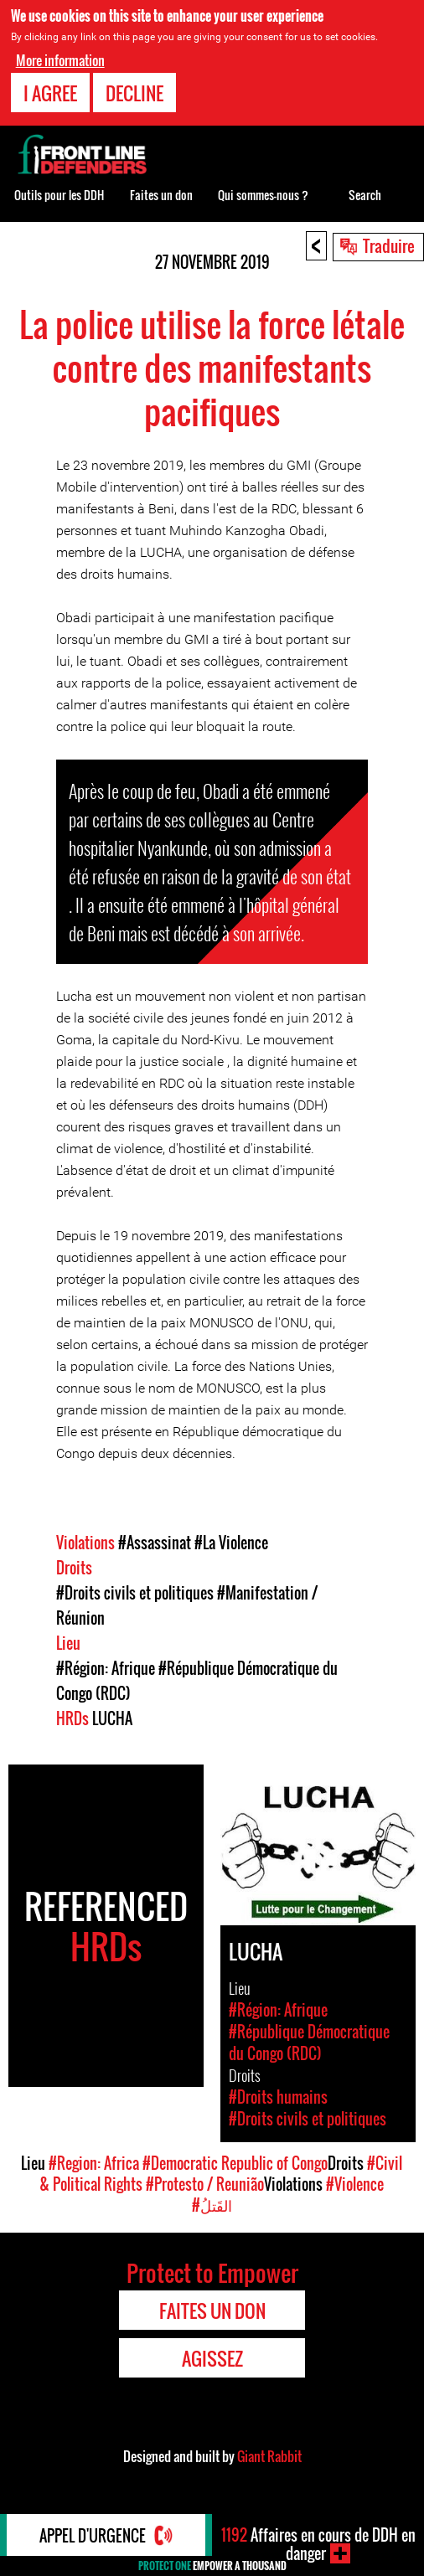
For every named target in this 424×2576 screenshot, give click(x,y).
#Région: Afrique (105, 1668)
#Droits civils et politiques (135, 1593)
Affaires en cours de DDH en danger (318, 2544)
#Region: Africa (94, 2163)
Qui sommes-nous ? (263, 195)
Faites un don (161, 195)
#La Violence (231, 1542)
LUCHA (112, 1718)
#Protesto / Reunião (205, 2184)
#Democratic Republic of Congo (235, 2163)
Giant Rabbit (269, 2456)
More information (60, 60)
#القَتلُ (212, 2205)
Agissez (212, 2358)
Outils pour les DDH (59, 195)
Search (365, 195)
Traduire (389, 245)
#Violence (355, 2184)
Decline (134, 93)
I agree (50, 93)
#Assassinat (154, 1542)
